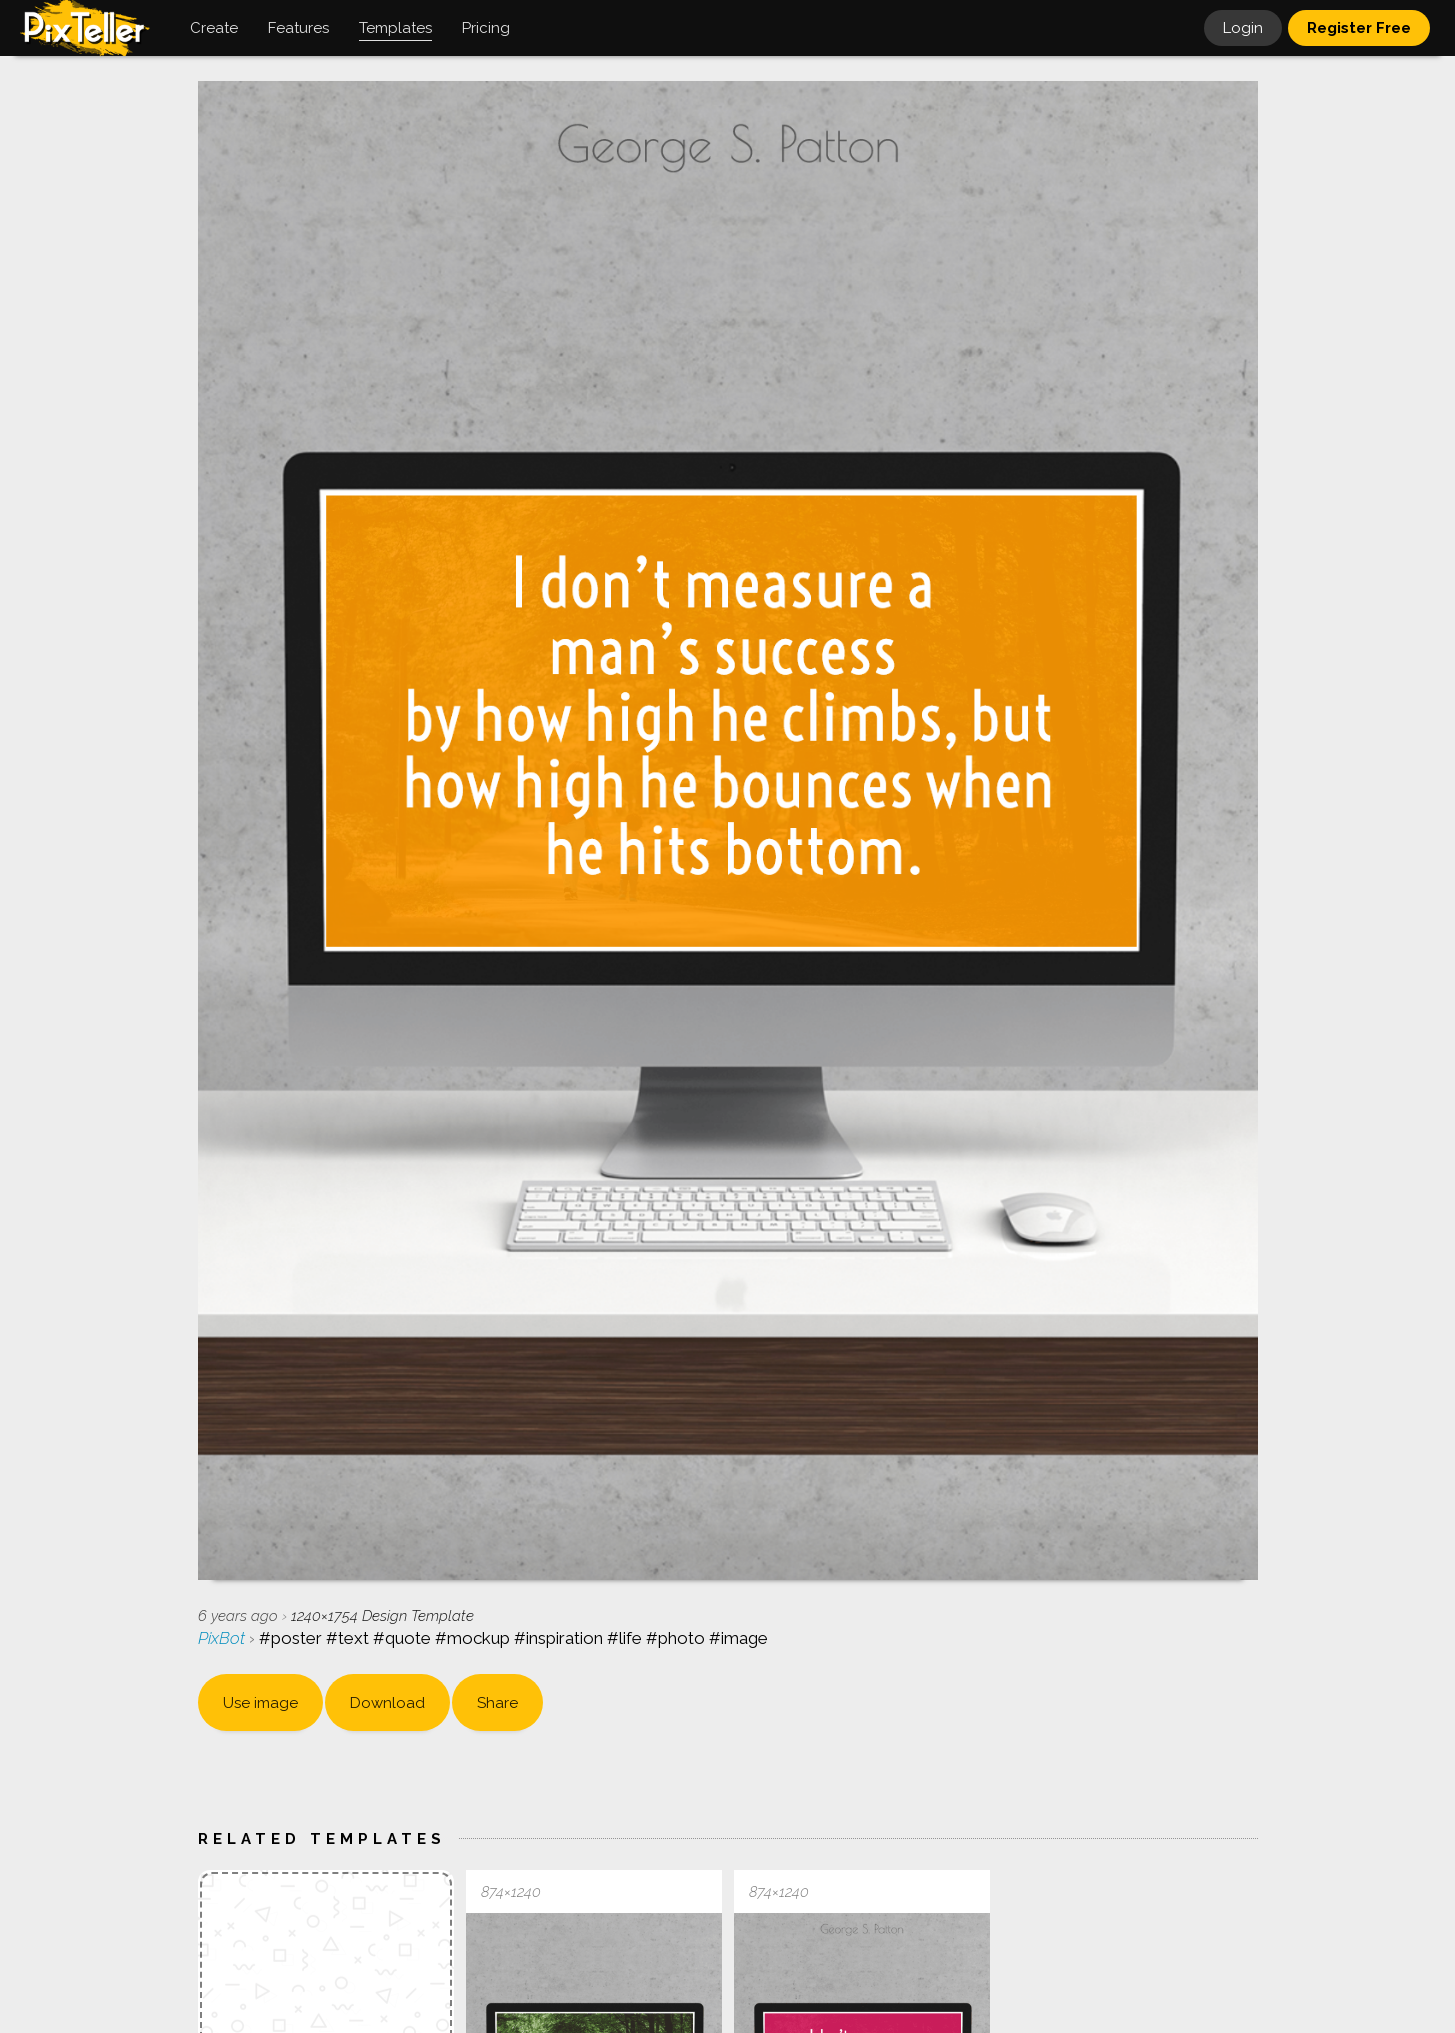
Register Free (1359, 28)
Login (1243, 28)
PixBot (223, 1638)
